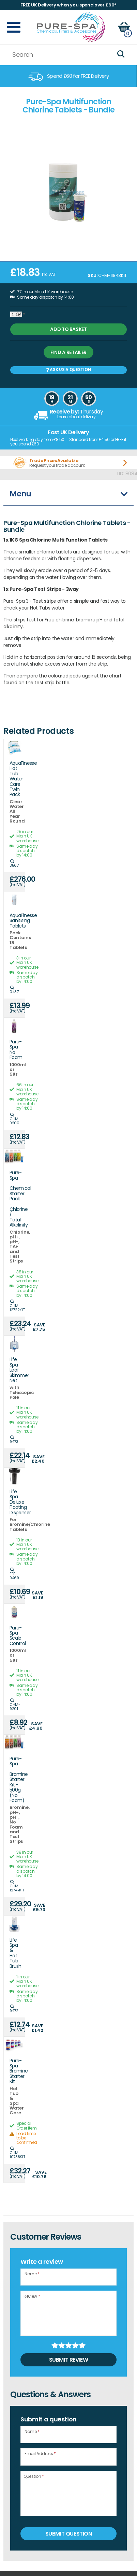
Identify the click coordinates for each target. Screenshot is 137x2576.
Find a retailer (68, 352)
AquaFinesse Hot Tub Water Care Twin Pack (14, 779)
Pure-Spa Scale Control (14, 1635)
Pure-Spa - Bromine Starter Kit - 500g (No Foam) (14, 1779)
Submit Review (68, 2360)
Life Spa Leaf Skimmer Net (14, 1370)
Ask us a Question (68, 369)
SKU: (92, 275)
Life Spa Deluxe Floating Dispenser (14, 1502)
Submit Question (68, 2534)
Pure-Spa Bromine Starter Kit (14, 2071)
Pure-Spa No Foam (14, 1049)
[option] (68, 76)
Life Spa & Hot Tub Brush (14, 1953)
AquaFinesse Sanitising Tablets (14, 921)
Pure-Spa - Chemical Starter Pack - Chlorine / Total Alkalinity (14, 1199)
